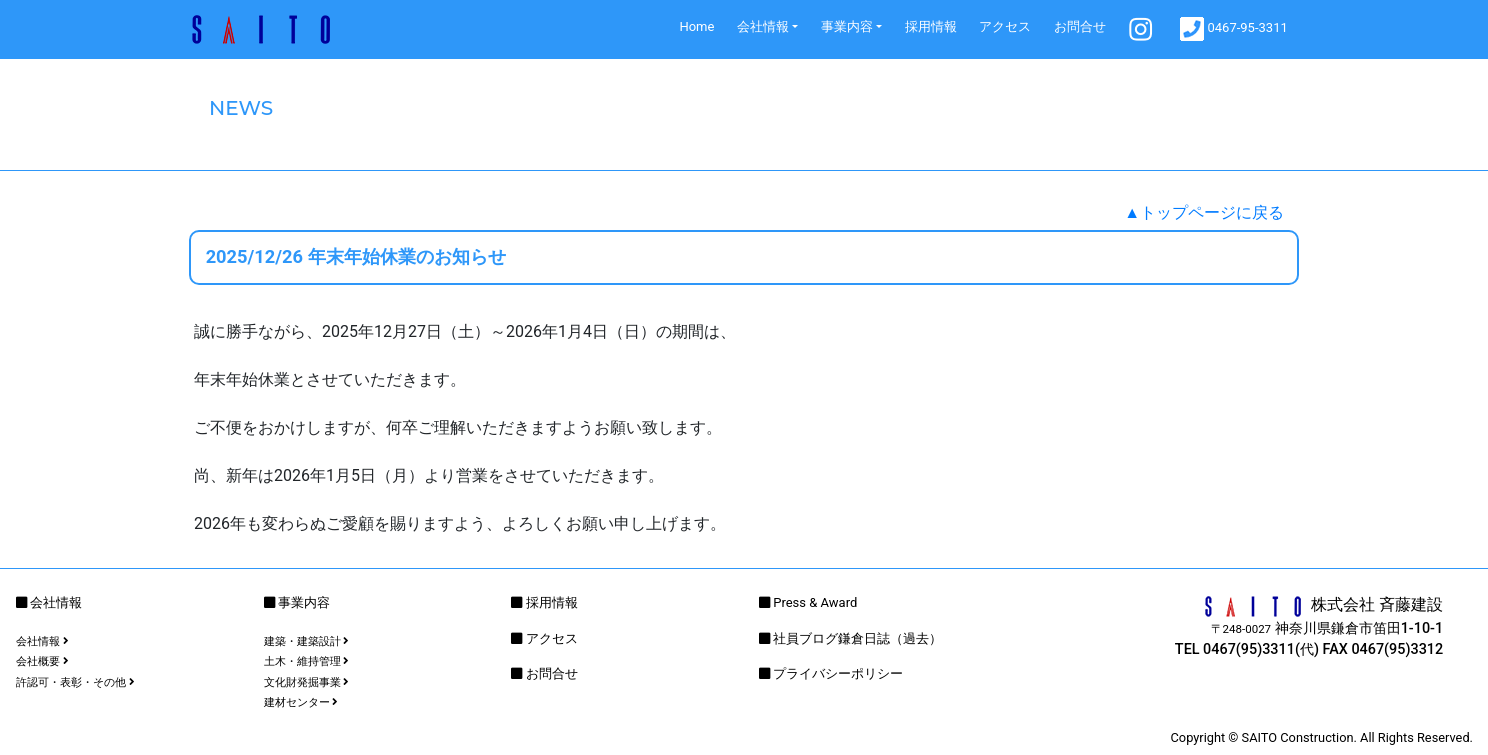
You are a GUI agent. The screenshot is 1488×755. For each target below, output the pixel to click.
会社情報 (763, 26)
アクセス (1005, 26)
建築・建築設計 (307, 641)
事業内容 (847, 26)
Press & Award (815, 602)
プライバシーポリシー (838, 673)
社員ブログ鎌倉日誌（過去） (857, 638)
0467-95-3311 (1234, 29)
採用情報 (931, 26)
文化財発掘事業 (307, 682)
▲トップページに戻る (1204, 212)
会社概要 (42, 661)
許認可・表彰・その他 (75, 682)
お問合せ (1080, 26)
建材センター (301, 702)
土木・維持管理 (307, 661)
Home (696, 26)
